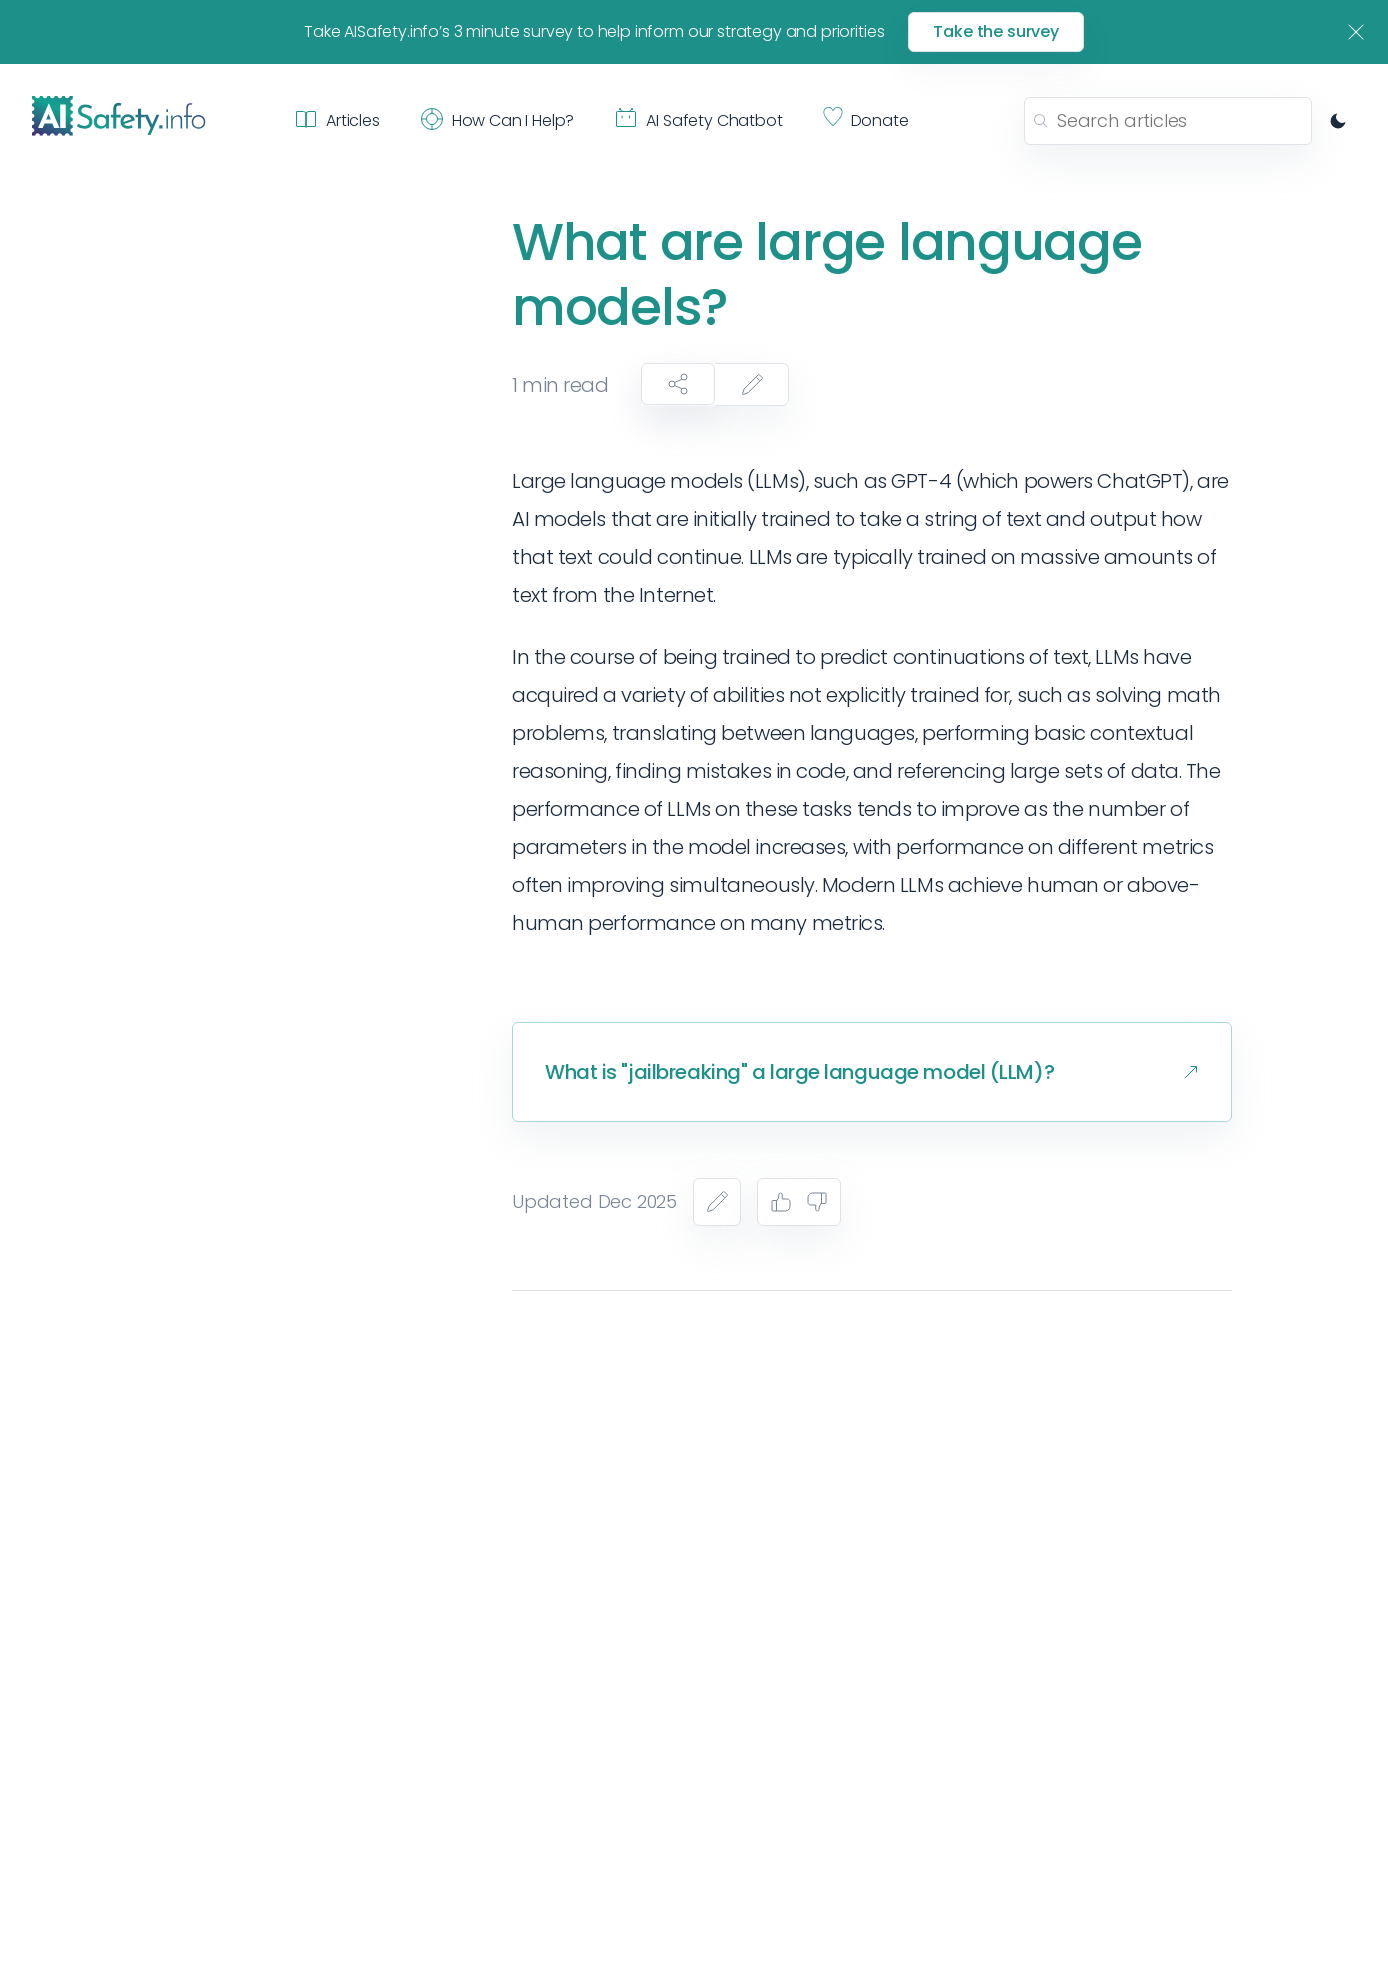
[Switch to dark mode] (1338, 121)
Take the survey (996, 31)
